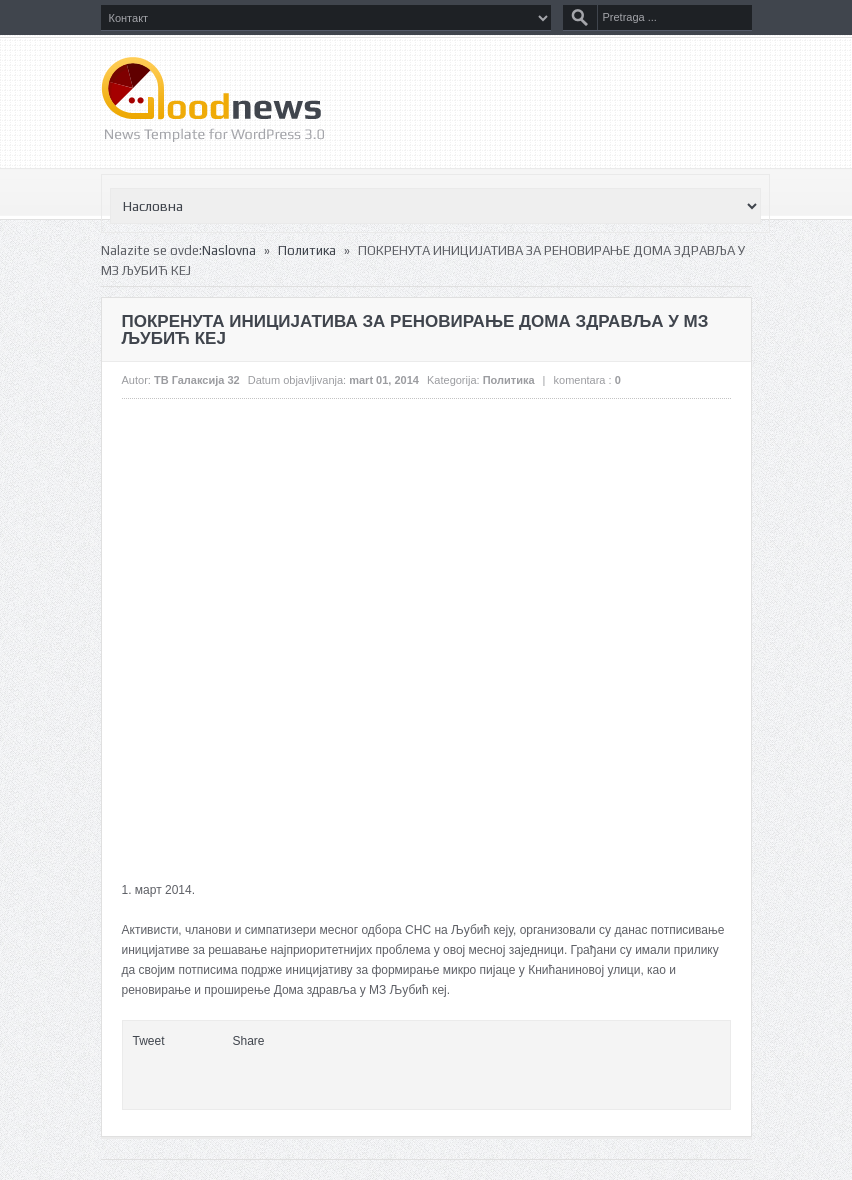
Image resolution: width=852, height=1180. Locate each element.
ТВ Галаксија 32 (197, 380)
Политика (307, 250)
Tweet (149, 1041)
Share (249, 1041)
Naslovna (229, 250)
